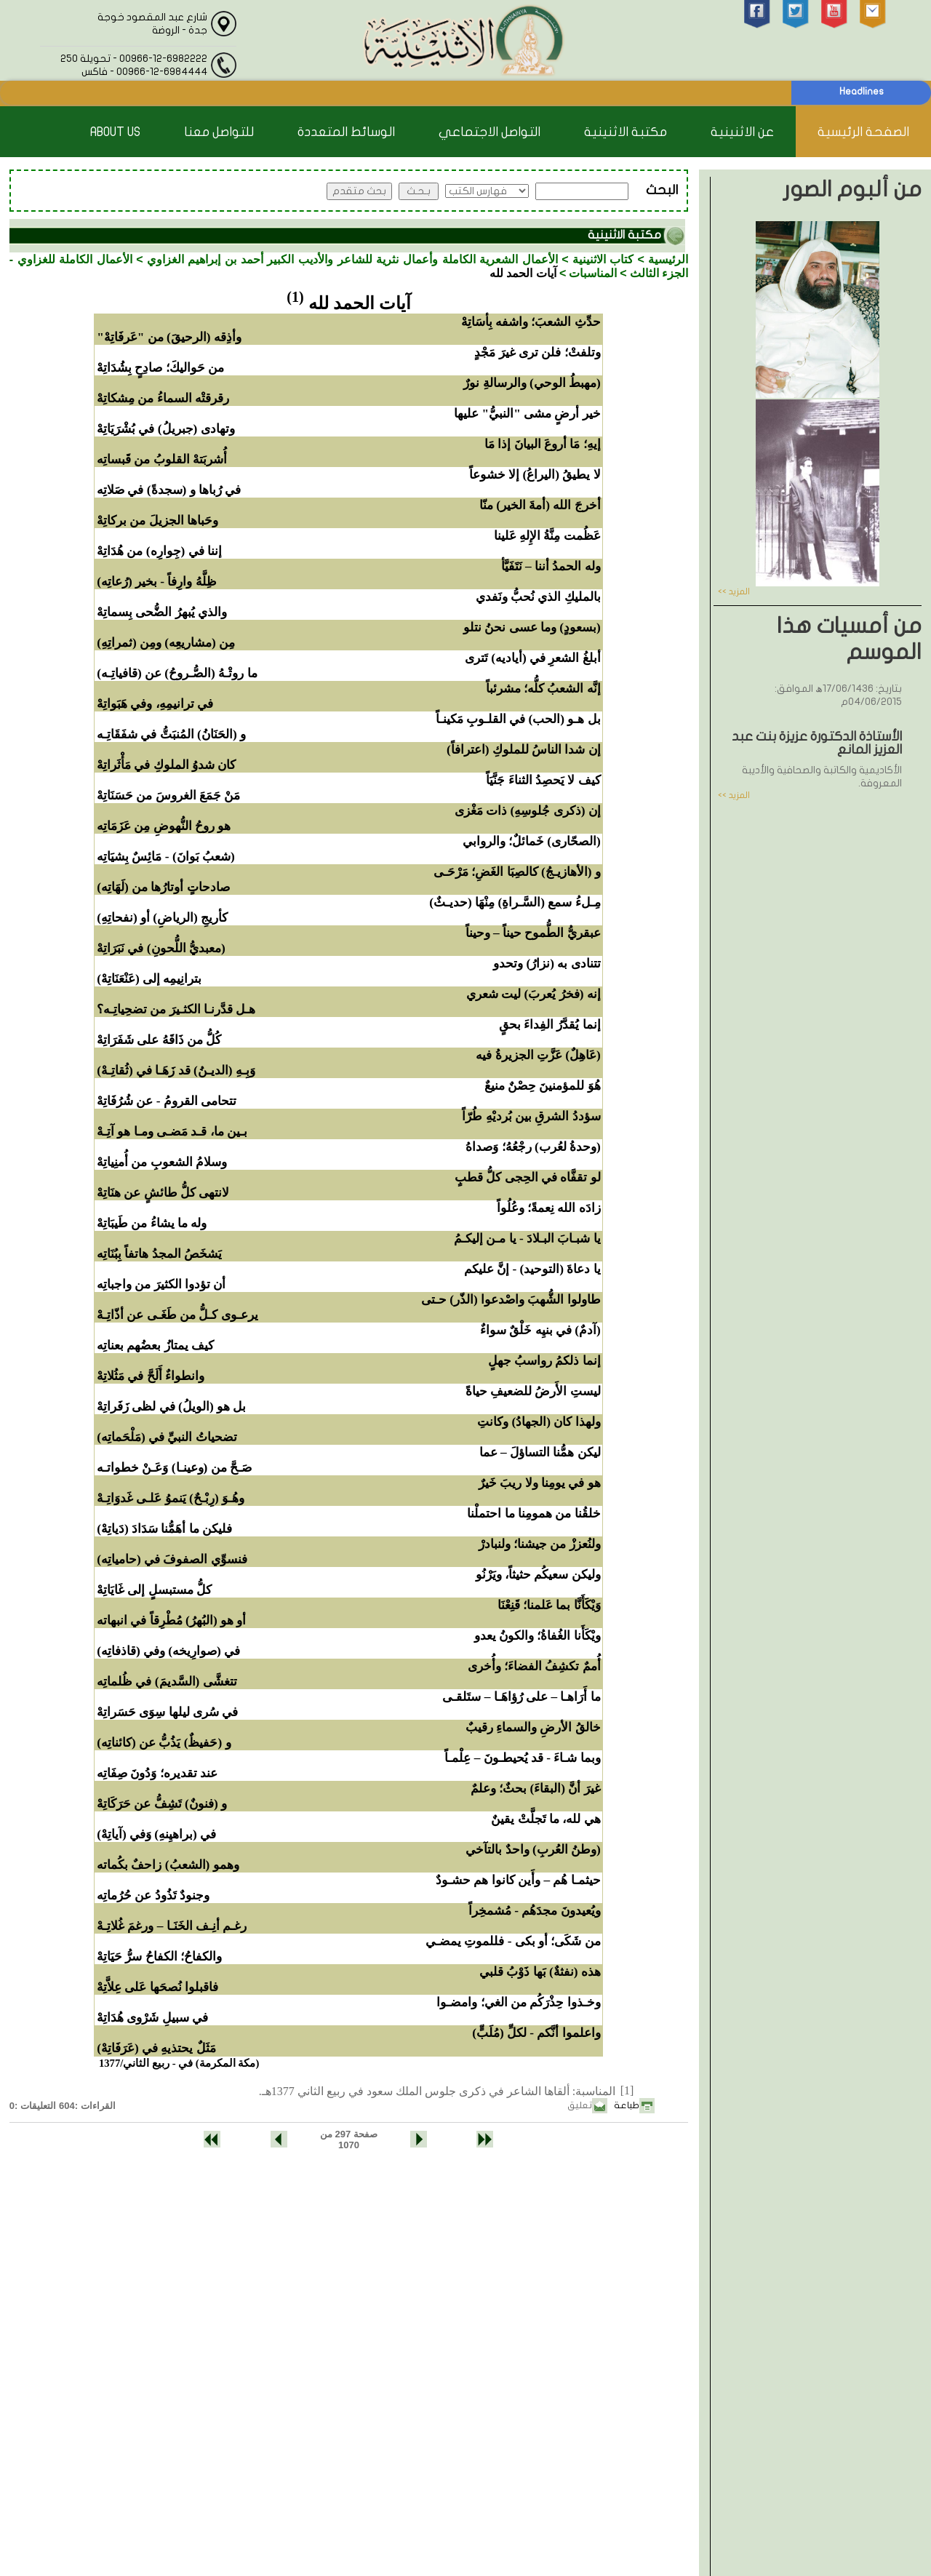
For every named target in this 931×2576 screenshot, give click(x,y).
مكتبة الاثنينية (625, 132)
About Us (115, 132)
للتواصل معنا (219, 132)
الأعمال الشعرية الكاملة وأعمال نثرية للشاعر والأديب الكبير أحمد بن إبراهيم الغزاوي (352, 259)
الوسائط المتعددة (346, 132)
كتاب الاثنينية (603, 259)
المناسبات (593, 273)
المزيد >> (734, 591)
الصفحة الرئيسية (863, 132)
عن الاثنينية (742, 132)
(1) (295, 297)
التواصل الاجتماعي (489, 132)
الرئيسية (668, 259)
